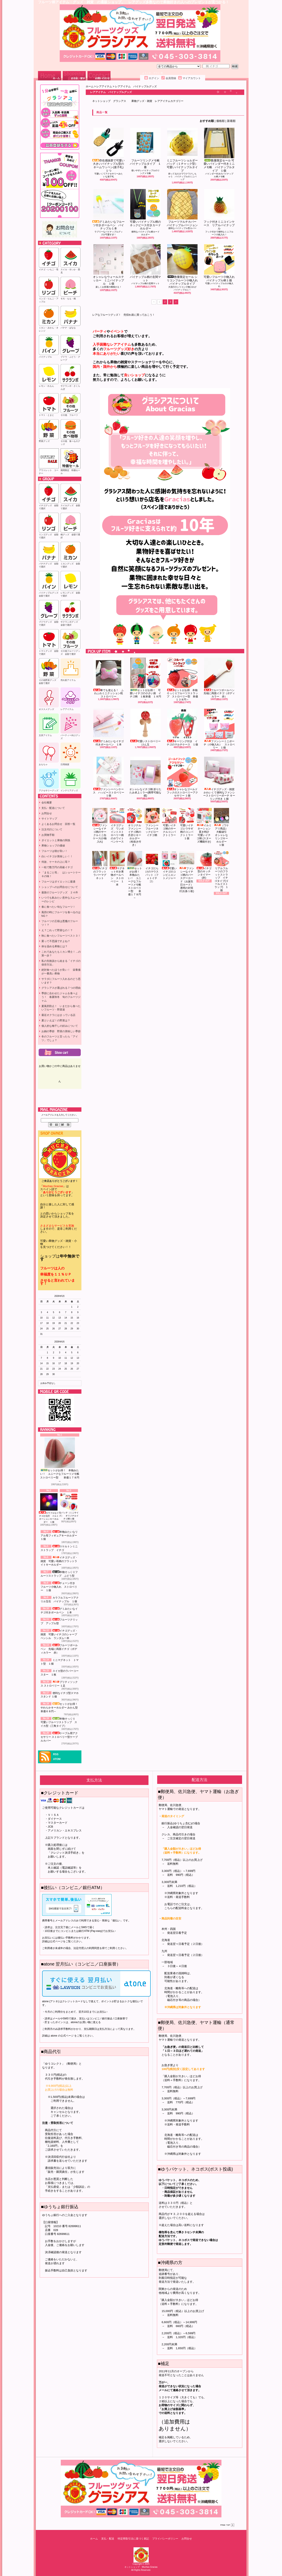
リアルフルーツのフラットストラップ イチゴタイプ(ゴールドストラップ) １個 (221, 871)
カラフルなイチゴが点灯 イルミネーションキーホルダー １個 (49, 1508)
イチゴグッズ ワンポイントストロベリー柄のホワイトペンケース (117, 825)
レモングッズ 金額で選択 (71, 584)
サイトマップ (49, 818)
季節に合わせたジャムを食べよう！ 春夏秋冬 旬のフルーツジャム (61, 997)
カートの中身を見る (59, 1052)
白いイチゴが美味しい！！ (57, 856)
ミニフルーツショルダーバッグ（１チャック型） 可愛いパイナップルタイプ (184, 150)
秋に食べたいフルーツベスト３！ (61, 935)
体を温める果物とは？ (54, 946)
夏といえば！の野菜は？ (55, 1020)
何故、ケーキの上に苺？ (55, 861)
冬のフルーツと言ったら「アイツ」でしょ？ (59, 1038)
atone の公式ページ (62, 2035)
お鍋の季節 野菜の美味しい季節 (61, 1031)
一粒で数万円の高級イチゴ (57, 867)
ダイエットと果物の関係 (55, 840)
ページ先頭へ (227, 2525)
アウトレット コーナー (49, 461)
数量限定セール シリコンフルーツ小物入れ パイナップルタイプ (184, 264)
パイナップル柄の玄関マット (145, 263)
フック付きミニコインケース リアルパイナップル (219, 209)
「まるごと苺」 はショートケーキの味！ (61, 874)
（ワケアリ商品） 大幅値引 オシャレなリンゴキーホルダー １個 (222, 827)
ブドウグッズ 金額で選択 (49, 613)
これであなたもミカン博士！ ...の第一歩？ (61, 953)
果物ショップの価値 (53, 845)
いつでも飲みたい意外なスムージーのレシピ (61, 899)
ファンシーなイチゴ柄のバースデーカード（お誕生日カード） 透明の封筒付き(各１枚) (186, 872)
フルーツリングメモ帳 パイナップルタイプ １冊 (146, 148)
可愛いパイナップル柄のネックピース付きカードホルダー (145, 209)
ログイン (154, 78)
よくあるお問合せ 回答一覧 (58, 824)
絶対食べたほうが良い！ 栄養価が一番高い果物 (61, 971)
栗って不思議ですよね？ (55, 941)
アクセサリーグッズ (49, 780)
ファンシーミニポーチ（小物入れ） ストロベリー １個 (219, 729)
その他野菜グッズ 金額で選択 (49, 671)
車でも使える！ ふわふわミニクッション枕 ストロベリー (109, 678)
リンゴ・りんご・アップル (49, 290)
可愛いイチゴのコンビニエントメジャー (169, 865)
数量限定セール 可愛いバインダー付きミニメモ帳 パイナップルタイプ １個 (219, 150)
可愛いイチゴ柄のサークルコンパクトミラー (169, 822)
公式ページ (56, 1941)
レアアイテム (71, 698)
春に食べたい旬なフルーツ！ (58, 906)
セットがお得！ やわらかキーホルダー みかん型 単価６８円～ (60, 1707)
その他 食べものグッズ (71, 432)
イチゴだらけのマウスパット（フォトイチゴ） (152, 867)
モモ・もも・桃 (71, 288)
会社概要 (46, 802)
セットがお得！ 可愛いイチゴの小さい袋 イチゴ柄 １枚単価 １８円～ (145, 679)
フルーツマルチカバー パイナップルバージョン (183, 208)
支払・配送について (74, 75)
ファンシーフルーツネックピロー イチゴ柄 (152, 822)
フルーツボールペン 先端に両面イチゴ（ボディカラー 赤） (59, 1649)
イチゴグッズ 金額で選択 (49, 497)
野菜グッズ (49, 430)
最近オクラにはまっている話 (58, 1015)
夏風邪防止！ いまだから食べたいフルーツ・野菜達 (61, 1008)
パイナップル (49, 346)
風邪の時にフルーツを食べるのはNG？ (61, 914)
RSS (56, 1754)
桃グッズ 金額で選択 (71, 526)
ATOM (57, 1759)
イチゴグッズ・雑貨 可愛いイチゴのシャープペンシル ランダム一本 (59, 1634)
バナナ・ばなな (71, 317)
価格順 (220, 121)
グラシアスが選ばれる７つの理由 (61, 987)
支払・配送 (107, 2538)
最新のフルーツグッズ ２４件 (59, 892)
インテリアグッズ (71, 780)
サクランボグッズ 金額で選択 (71, 613)
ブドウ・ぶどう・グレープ (71, 348)
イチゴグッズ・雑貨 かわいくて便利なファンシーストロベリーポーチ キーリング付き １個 (219, 778)
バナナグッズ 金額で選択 (49, 555)
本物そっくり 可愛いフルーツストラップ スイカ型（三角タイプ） (59, 1722)
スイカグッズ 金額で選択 (71, 497)
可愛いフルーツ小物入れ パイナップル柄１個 (220, 263)
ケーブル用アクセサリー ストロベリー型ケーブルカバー (59, 1737)
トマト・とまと (49, 404)
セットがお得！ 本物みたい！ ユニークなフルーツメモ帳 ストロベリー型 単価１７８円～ (61, 1460)
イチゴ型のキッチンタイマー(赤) (204, 865)
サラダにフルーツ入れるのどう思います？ (61, 980)
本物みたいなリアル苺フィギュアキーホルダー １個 (59, 1535)
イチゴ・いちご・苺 (49, 259)
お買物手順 (47, 834)
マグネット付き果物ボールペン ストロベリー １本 (117, 868)
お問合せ (98, 75)
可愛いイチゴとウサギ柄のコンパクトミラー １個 (187, 824)
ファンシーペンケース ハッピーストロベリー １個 (110, 777)
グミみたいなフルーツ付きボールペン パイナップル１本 (108, 209)
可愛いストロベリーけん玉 (145, 727)
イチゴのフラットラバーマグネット (99, 865)
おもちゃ (49, 754)
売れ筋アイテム (71, 669)
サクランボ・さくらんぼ (71, 377)
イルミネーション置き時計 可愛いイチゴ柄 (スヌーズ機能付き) (204, 825)
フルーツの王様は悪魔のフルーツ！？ (59, 923)
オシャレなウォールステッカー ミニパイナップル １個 (108, 264)
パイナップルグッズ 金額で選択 (49, 584)
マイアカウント (192, 78)
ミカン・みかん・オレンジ (49, 319)
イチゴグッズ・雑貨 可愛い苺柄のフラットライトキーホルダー (59, 1561)
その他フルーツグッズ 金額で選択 (71, 642)
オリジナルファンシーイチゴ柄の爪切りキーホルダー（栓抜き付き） (134, 827)
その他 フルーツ (71, 404)
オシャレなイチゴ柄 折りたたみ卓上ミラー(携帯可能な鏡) (145, 777)
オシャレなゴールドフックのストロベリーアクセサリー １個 (182, 777)
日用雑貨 (71, 754)
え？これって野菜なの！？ (57, 930)
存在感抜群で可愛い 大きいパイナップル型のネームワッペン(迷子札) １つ (109, 150)
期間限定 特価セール (71, 461)
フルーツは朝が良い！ (54, 851)
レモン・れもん (49, 375)
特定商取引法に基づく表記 (133, 2538)
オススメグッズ (49, 698)
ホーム (49, 75)
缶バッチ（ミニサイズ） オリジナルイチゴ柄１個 (69, 1506)
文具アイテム (49, 724)
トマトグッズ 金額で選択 (49, 642)
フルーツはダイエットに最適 (58, 881)
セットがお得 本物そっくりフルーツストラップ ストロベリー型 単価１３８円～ (182, 679)
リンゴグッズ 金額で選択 (49, 526)
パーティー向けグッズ (71, 726)
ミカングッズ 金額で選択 (71, 555)
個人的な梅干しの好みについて (59, 1025)
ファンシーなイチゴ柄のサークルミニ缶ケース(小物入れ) (99, 825)
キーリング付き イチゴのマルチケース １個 (182, 727)
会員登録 (171, 78)
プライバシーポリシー (165, 2538)
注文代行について (51, 829)
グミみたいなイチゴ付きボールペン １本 (108, 727)
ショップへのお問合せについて (59, 887)
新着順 (231, 121)
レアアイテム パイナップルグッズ (136, 86)
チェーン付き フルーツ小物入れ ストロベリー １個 (59, 1587)
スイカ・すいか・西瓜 (71, 261)
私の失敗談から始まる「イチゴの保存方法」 (61, 962)
